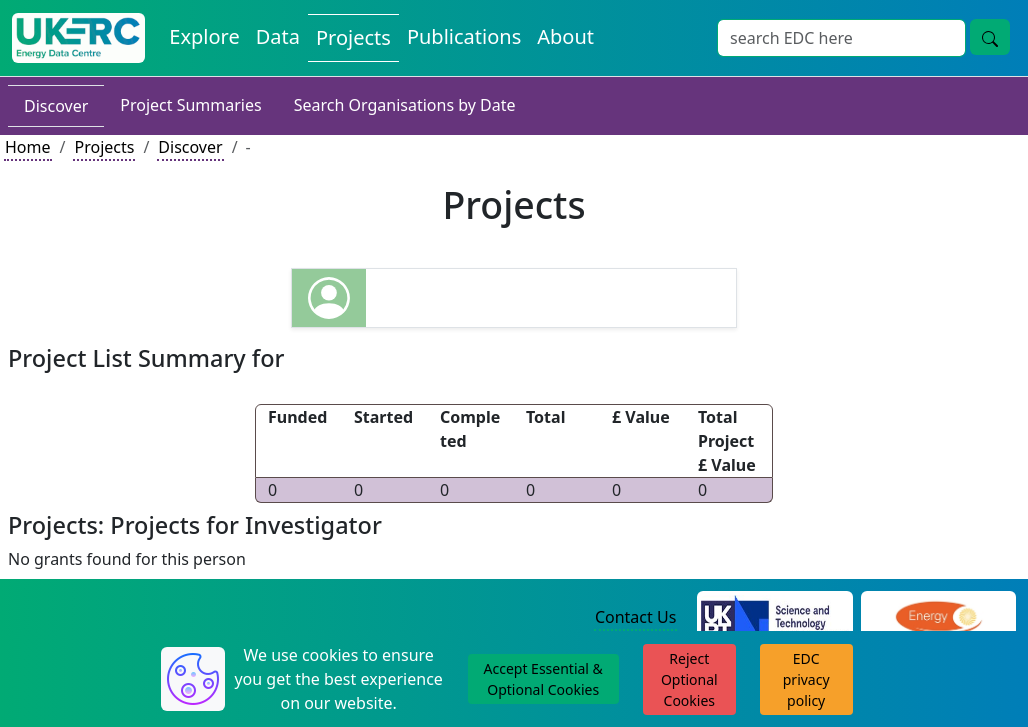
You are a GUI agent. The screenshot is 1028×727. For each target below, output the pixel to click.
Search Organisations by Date (405, 105)
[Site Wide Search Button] (990, 37)
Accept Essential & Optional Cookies (543, 679)
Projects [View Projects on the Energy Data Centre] (353, 37)
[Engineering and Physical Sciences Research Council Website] (938, 619)
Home (28, 147)
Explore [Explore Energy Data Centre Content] (204, 36)
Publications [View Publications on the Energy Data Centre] (464, 36)
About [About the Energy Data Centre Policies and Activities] (565, 36)
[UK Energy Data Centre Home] (78, 38)
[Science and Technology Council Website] (774, 619)
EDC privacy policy (806, 679)
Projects (104, 147)
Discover (56, 106)
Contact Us (635, 617)
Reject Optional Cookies (689, 679)
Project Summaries (190, 105)
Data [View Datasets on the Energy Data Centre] (278, 36)
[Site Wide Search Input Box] (841, 38)
